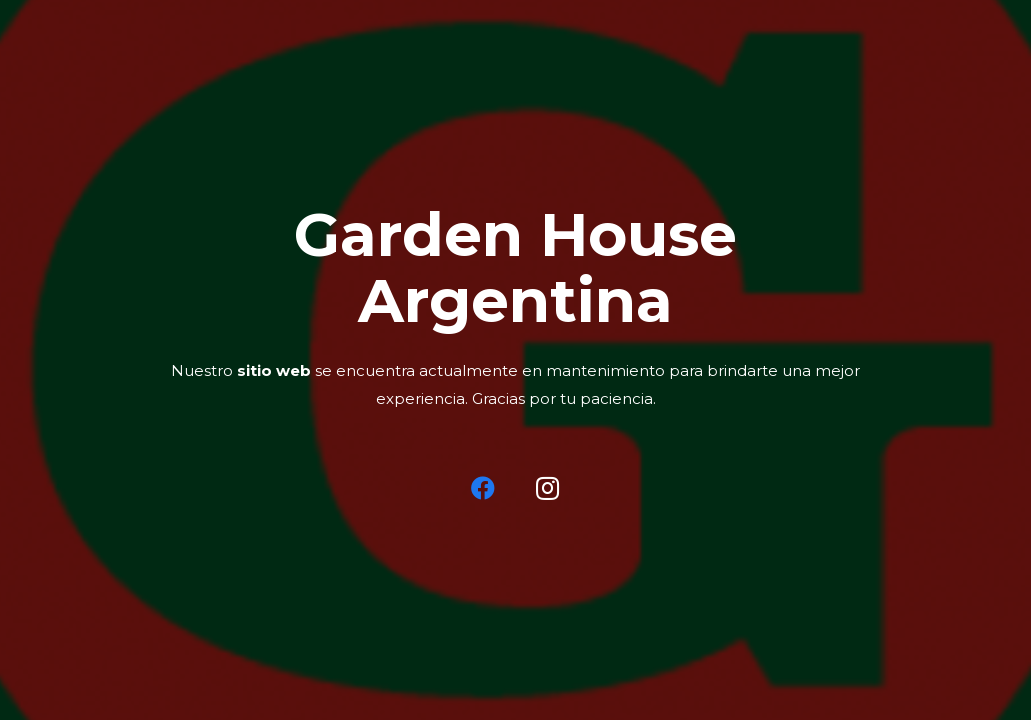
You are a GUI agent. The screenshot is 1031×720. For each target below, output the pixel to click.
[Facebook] (483, 488)
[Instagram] (548, 488)
